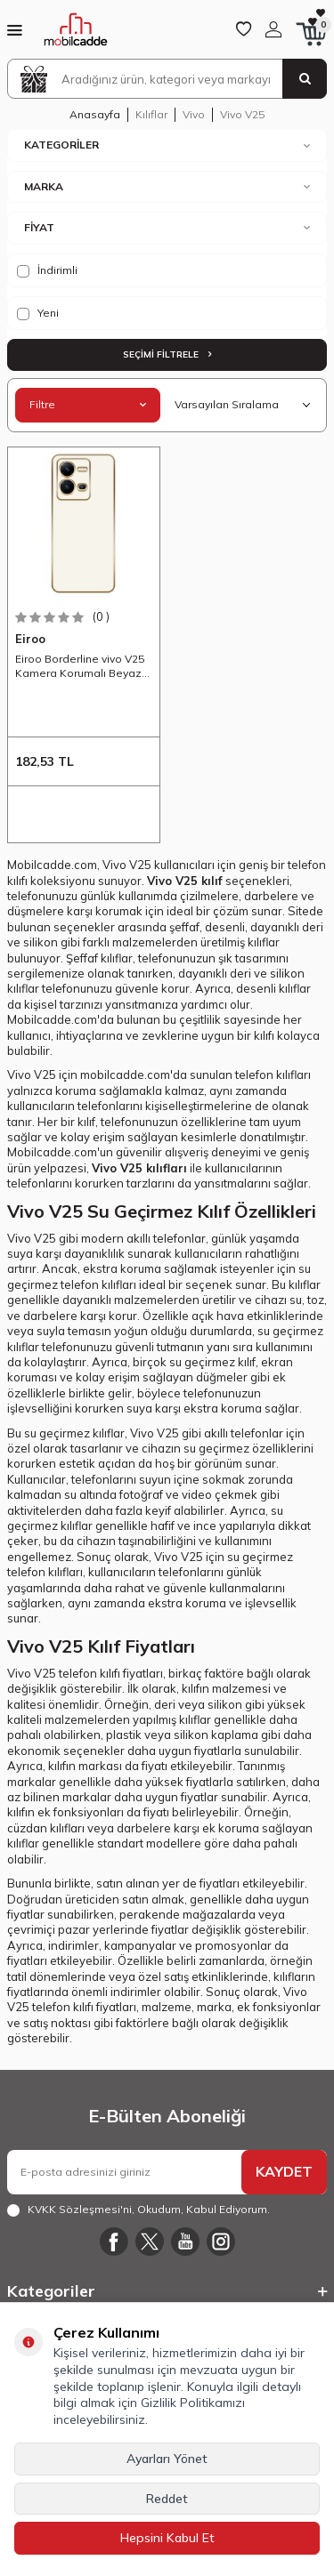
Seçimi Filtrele (167, 354)
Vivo (194, 114)
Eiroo (30, 639)
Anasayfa (94, 114)
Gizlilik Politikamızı (193, 2403)
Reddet (167, 2499)
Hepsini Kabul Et (167, 2538)
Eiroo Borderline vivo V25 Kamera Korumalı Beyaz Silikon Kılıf (79, 666)
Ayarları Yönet (167, 2459)
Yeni (38, 313)
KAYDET (284, 2171)
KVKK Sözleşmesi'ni (80, 2209)
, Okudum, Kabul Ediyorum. (138, 2209)
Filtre (87, 404)
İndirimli (47, 270)
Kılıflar (151, 114)
